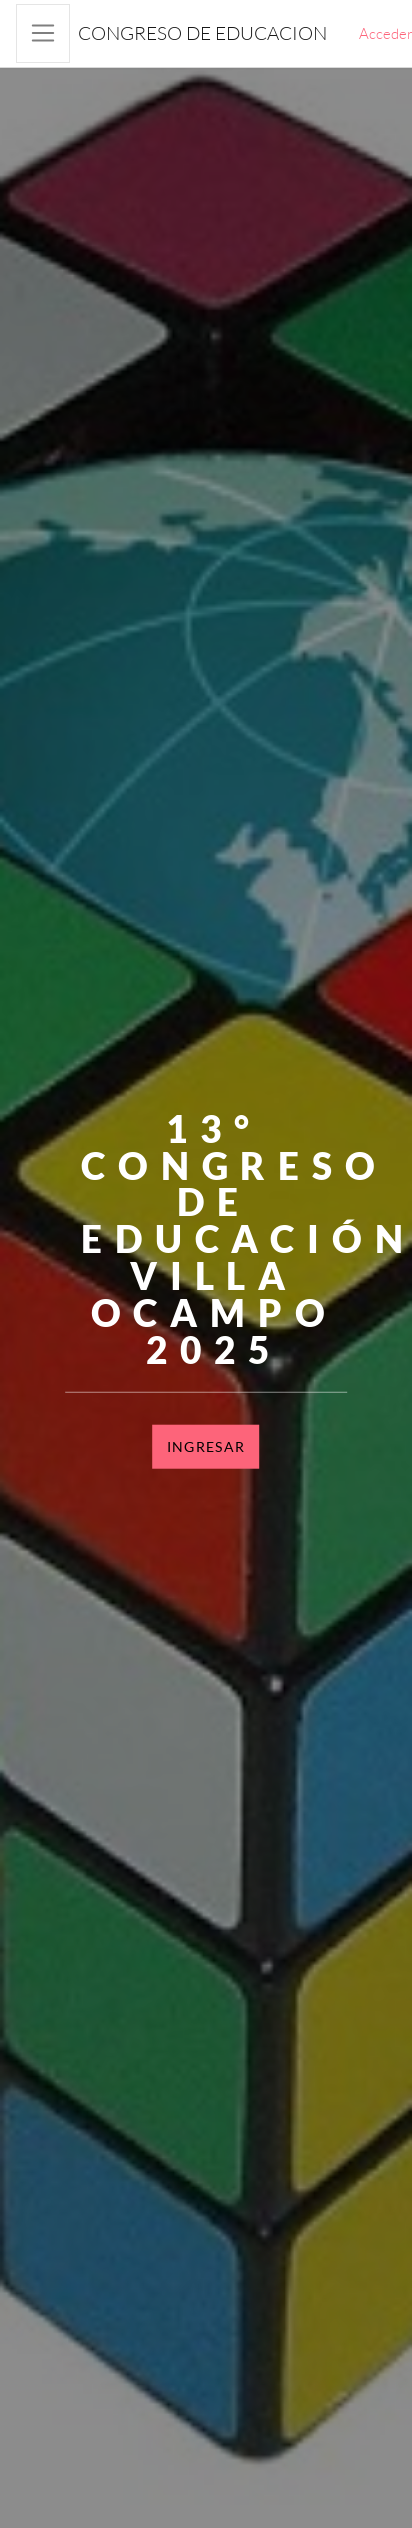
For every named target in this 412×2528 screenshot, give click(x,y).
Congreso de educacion (202, 33)
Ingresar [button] (206, 1446)
